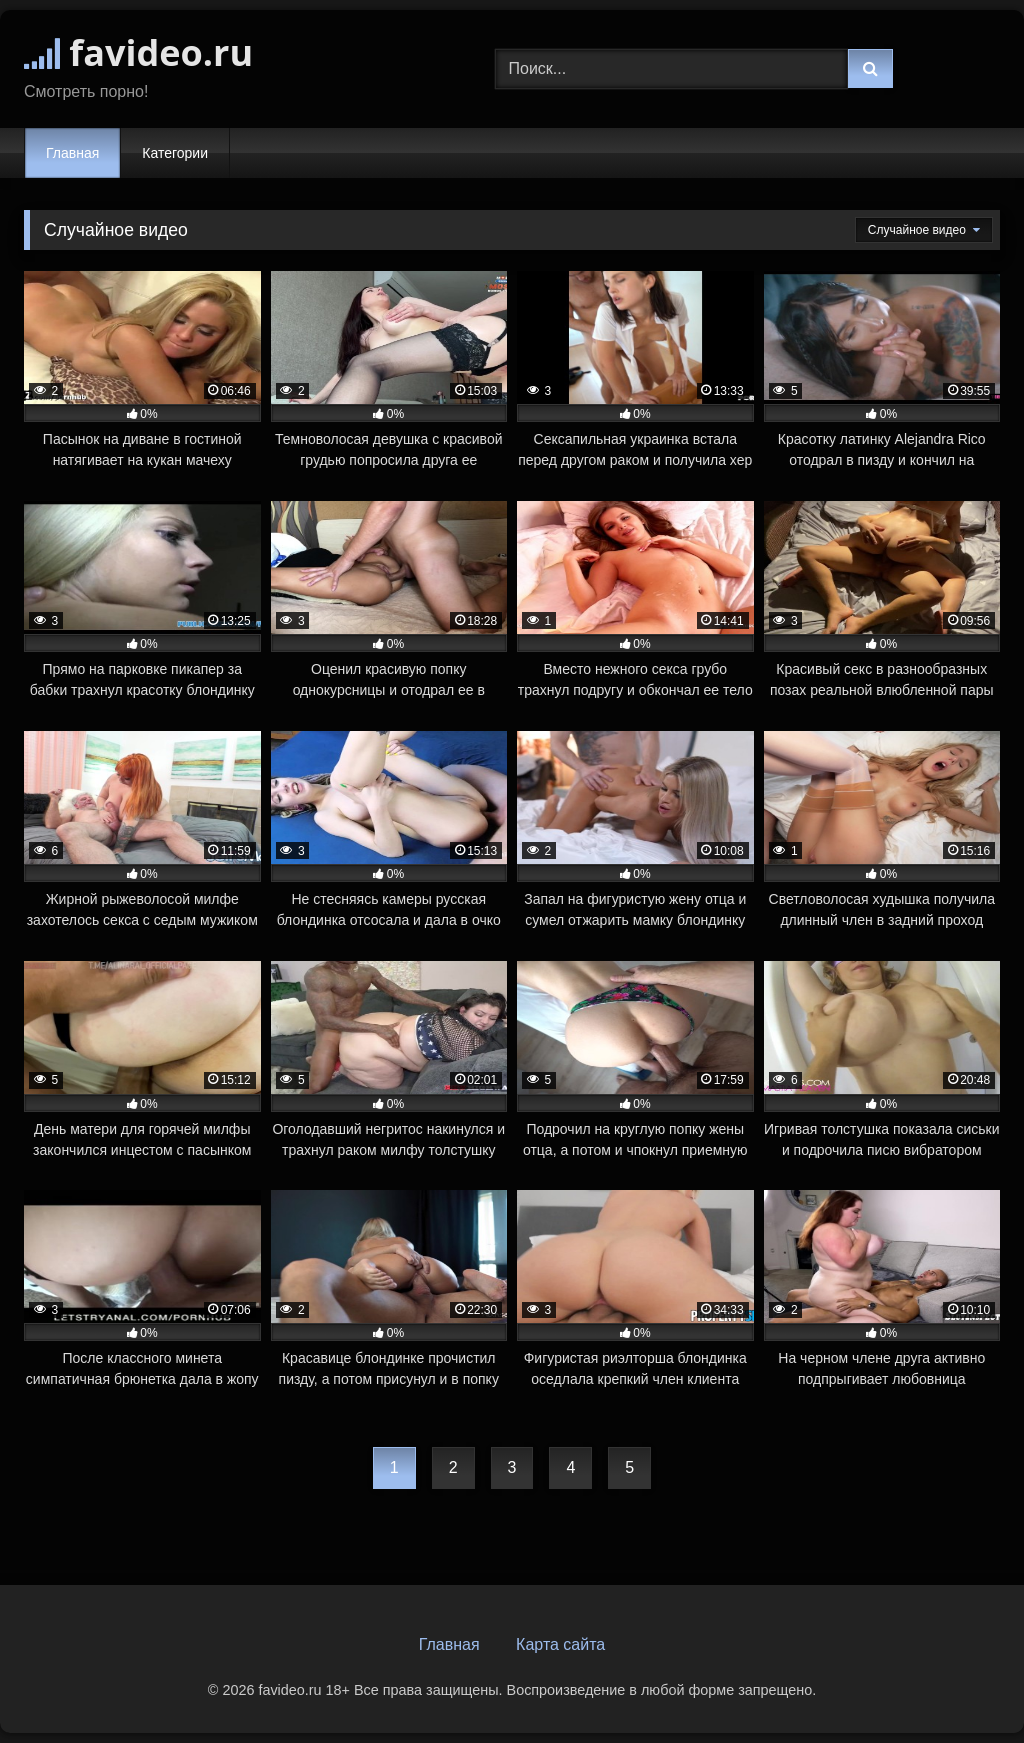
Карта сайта (560, 1644)
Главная (72, 153)
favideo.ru (138, 52)
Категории (175, 153)
